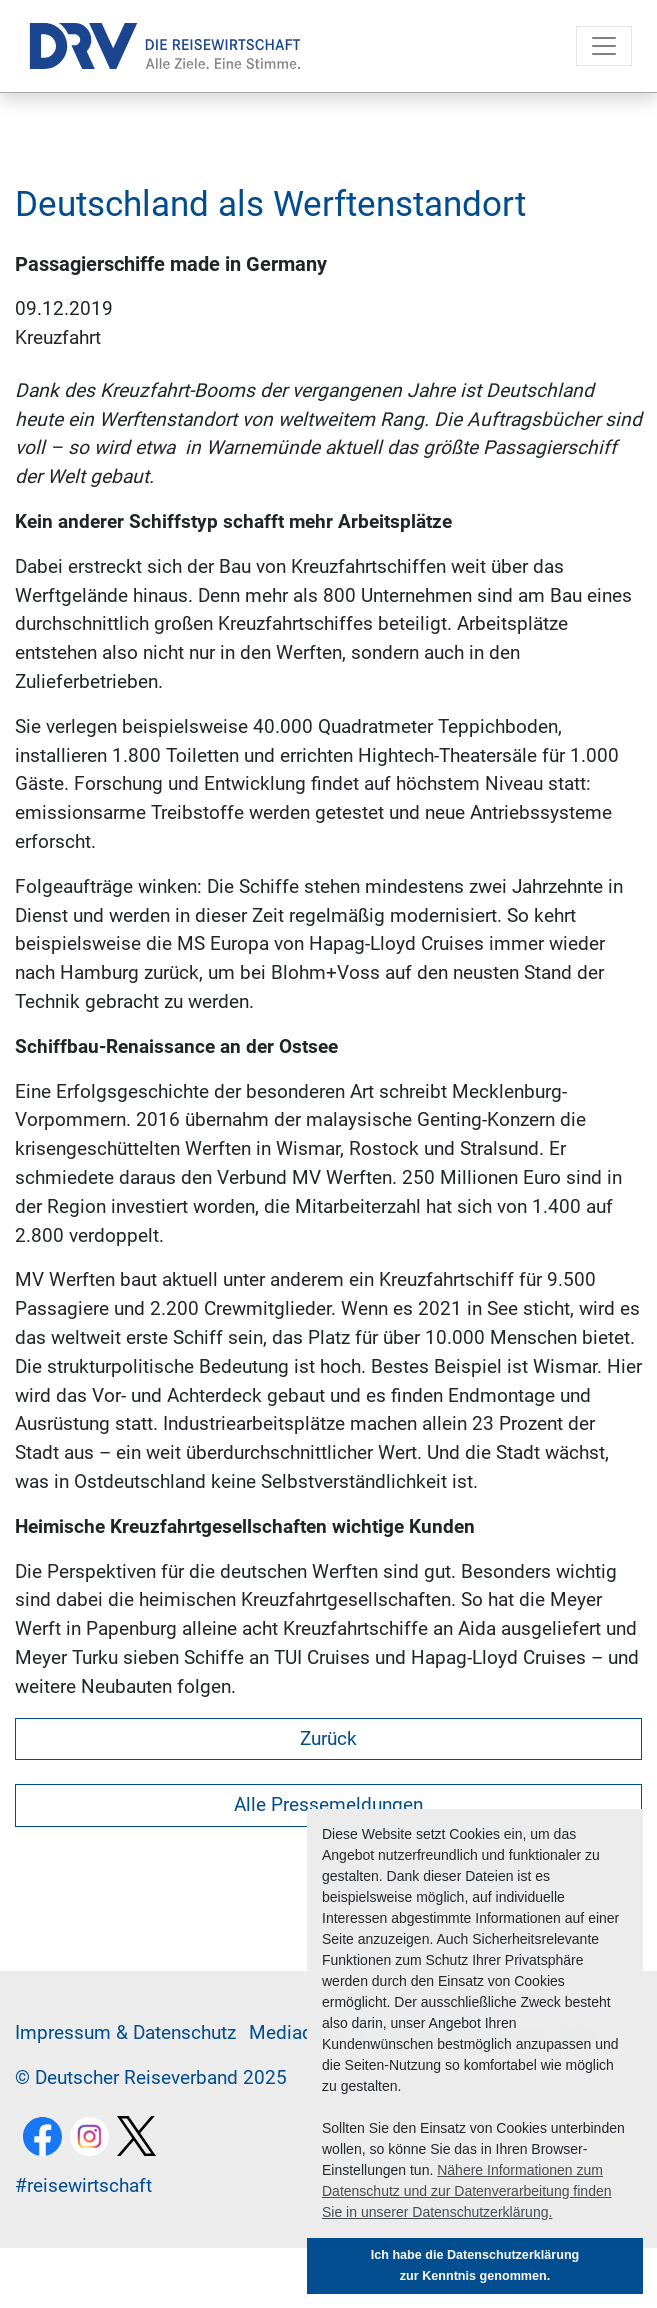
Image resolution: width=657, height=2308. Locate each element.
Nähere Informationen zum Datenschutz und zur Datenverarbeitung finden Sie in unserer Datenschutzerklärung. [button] (467, 2191)
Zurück (328, 1738)
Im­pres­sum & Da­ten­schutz (125, 2032)
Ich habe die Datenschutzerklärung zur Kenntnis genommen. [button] (475, 2265)
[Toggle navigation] (604, 46)
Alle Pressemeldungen (328, 1804)
